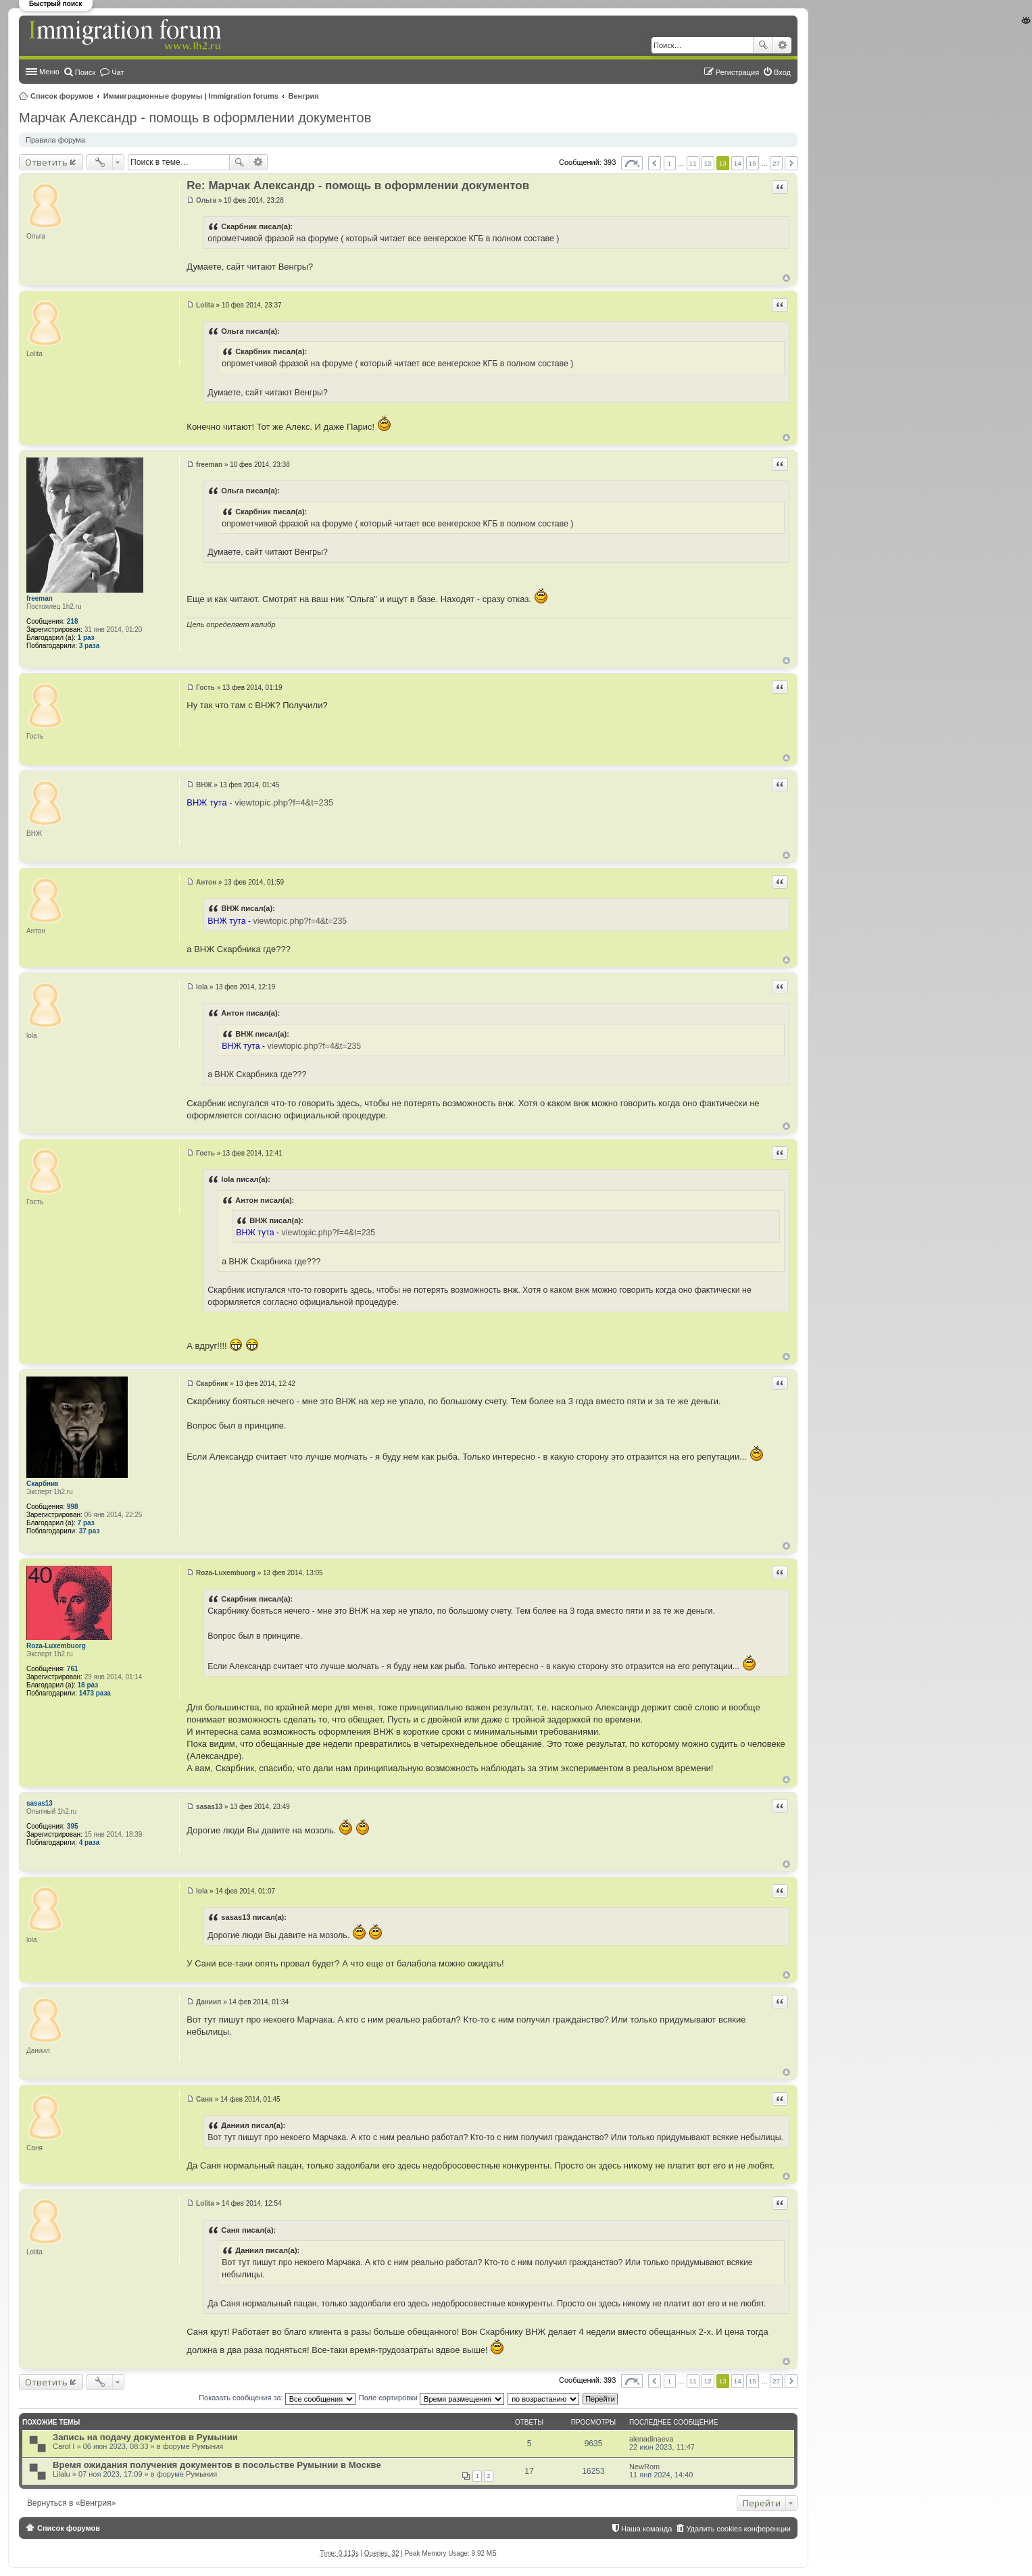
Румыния (207, 2446)
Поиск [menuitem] (85, 72)
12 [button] (708, 163)
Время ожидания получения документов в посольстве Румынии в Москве (217, 2465)
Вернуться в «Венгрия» (71, 2503)
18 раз (88, 1685)
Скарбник (42, 1483)
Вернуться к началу (786, 278)
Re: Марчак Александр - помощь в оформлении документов (358, 185)
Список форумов (61, 96)
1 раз (86, 637)
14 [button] (737, 163)
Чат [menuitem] (118, 72)
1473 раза (95, 1693)
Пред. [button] (654, 163)
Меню (49, 72)
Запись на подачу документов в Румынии (145, 2437)
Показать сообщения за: (277, 2398)
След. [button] (791, 163)
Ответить (46, 162)
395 (72, 1826)
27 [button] (776, 163)
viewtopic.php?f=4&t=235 (284, 802)
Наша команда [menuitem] (646, 2529)
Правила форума (55, 140)
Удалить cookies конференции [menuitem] (738, 2529)
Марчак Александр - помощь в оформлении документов (195, 117)
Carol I (63, 2446)
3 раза (89, 645)
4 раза (89, 1842)
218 (72, 621)
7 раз (86, 1523)
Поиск (763, 45)
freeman (39, 598)
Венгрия (304, 96)
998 (72, 1506)
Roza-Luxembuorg (56, 1646)
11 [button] (693, 163)
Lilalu (61, 2474)
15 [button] (752, 163)
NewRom (644, 2466)
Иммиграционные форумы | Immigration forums (190, 96)
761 (72, 1669)
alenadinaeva (651, 2439)
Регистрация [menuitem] (737, 72)
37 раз (89, 1531)
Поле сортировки (431, 2398)
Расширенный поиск (782, 45)
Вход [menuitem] (782, 72)
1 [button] (670, 163)
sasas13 (39, 1803)
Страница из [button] (632, 163)
